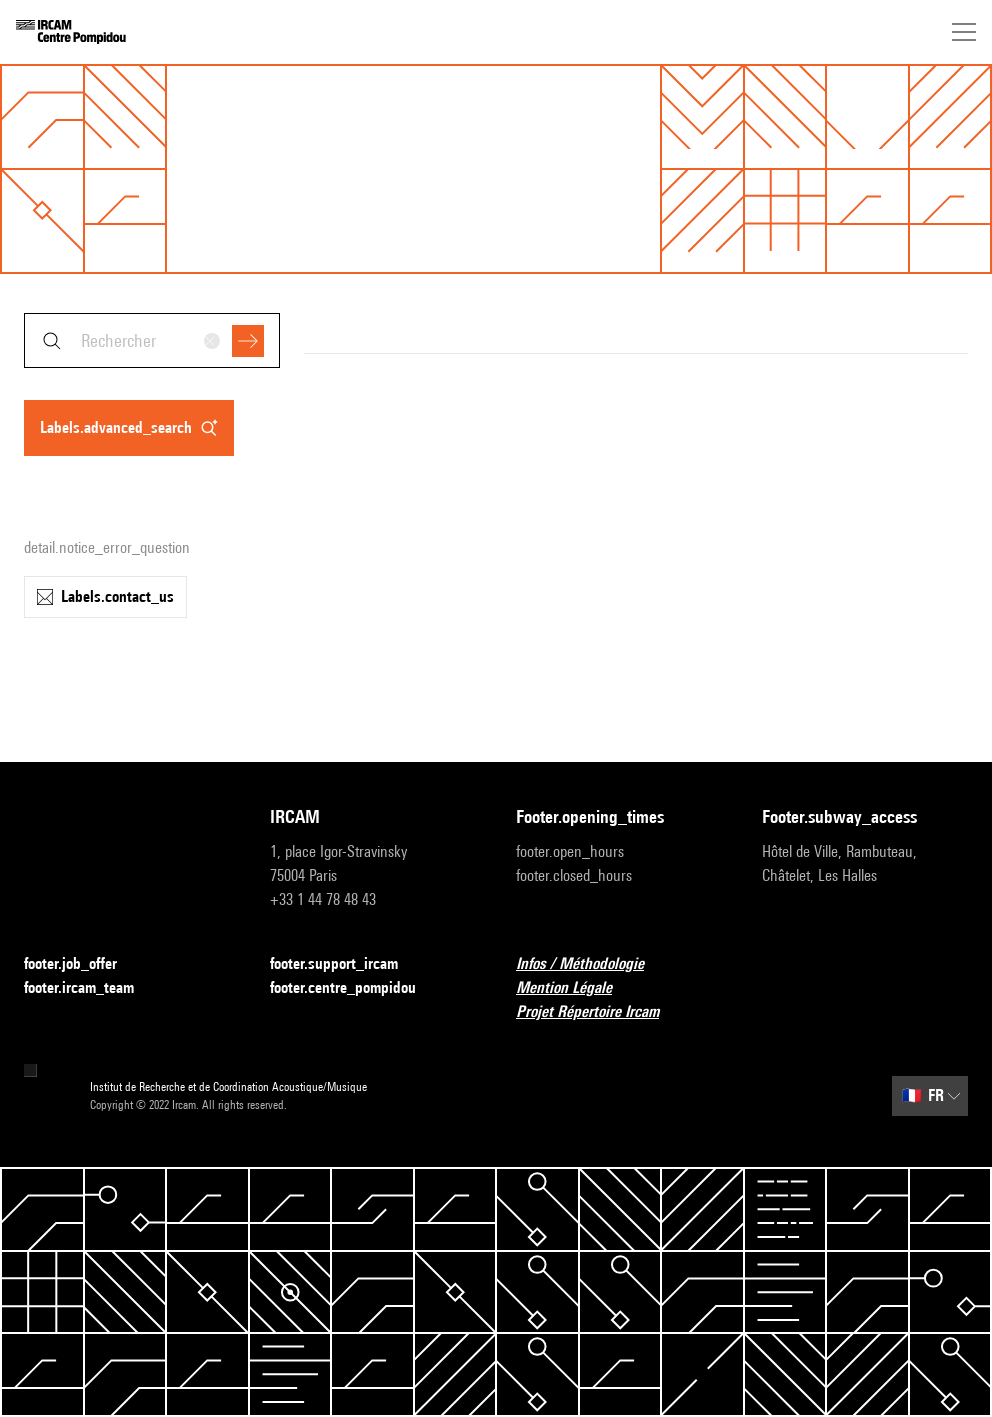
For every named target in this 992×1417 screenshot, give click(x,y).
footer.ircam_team (91, 988)
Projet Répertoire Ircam (599, 1012)
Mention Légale (576, 988)
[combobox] (152, 340)
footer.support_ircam (346, 964)
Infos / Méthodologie (592, 964)
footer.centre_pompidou (355, 988)
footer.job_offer (82, 964)
